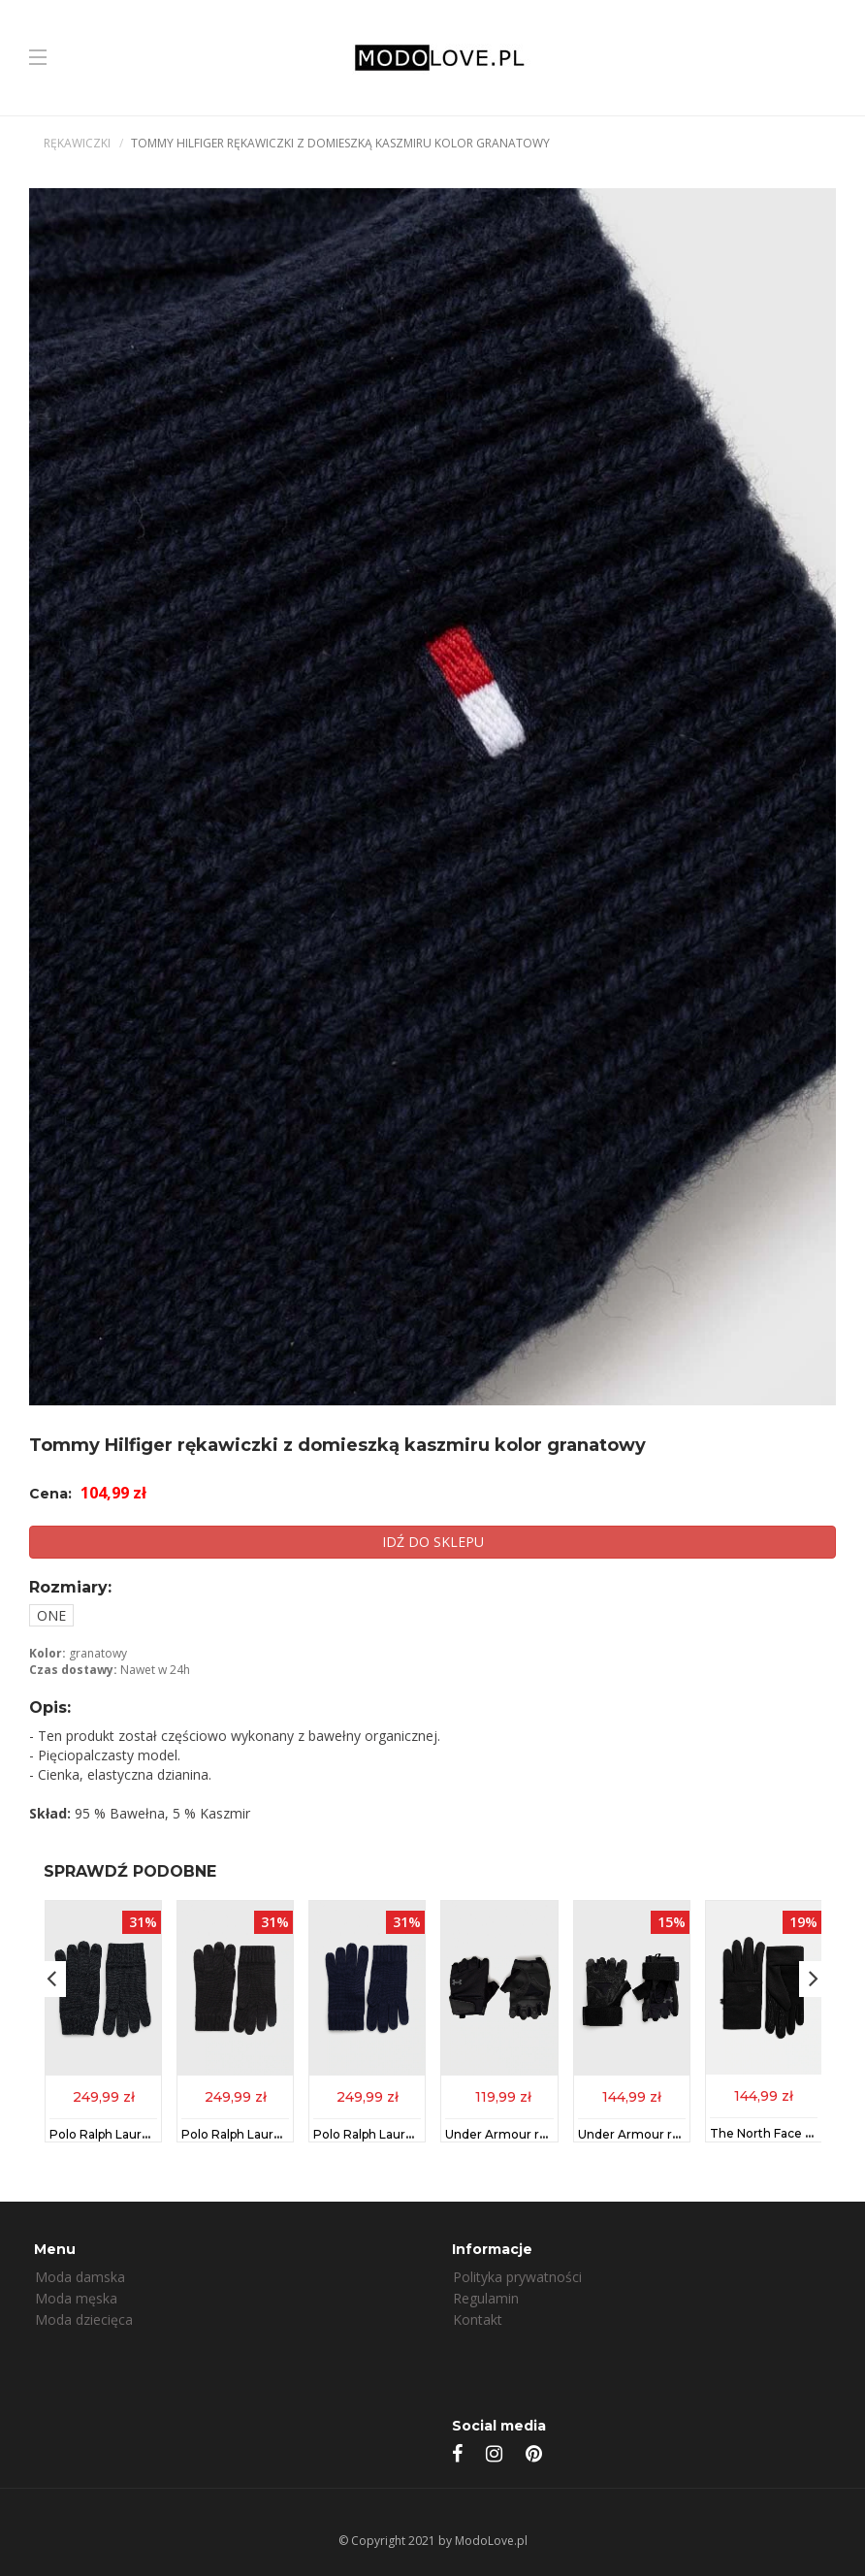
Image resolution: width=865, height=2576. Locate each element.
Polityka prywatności (517, 2277)
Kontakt (477, 2319)
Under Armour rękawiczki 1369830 (680, 2133)
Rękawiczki (77, 143)
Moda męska (76, 2298)
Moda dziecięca (84, 2319)
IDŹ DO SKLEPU (433, 1541)
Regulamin (486, 2298)
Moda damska (80, 2277)
